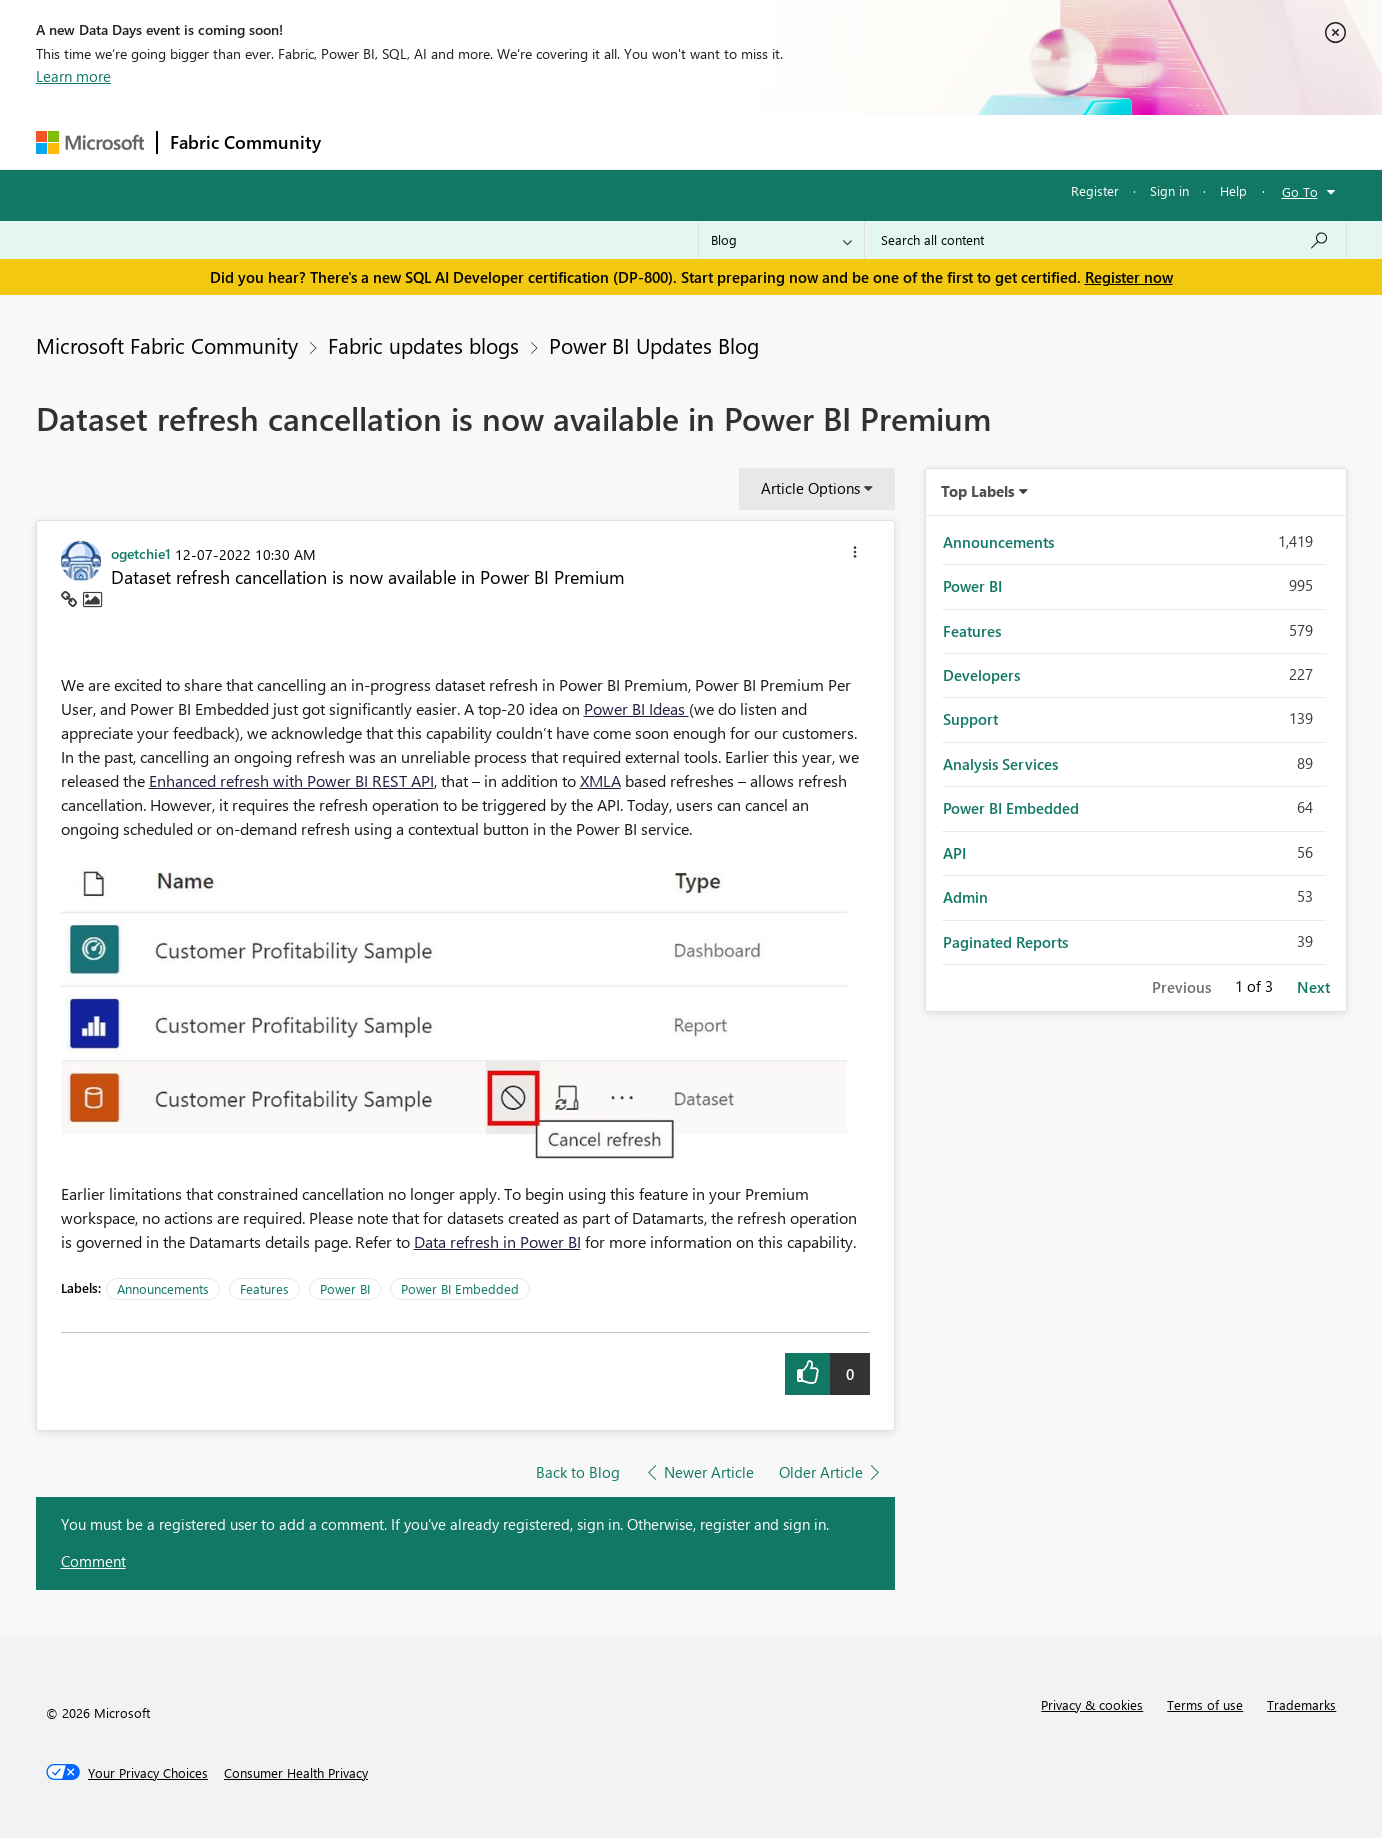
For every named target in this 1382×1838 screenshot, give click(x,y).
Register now (1129, 277)
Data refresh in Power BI (497, 1241)
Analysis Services (1000, 764)
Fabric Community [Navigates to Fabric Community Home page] (245, 142)
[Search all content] (1105, 240)
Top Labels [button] (978, 491)
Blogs (715, 141)
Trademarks (1301, 1704)
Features (264, 1288)
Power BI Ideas (636, 708)
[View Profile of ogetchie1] (141, 553)
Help (1233, 190)
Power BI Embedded (460, 1288)
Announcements (163, 1288)
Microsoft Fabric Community (167, 345)
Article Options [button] (810, 488)
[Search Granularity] (781, 240)
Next (1313, 987)
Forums (366, 141)
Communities (625, 141)
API (954, 853)
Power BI (345, 1288)
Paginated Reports (1005, 942)
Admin (965, 897)
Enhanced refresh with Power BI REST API (291, 780)
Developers (981, 675)
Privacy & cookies (1092, 1704)
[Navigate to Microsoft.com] (90, 142)
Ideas (536, 141)
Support (876, 141)
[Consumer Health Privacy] (296, 1773)
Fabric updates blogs (423, 345)
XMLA (600, 780)
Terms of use (1205, 1704)
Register (1095, 190)
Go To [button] (1300, 191)
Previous (1181, 987)
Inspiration (454, 141)
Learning (792, 141)
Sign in (1169, 190)
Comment (93, 1561)
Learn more (73, 76)
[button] (855, 555)
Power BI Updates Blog (654, 345)
